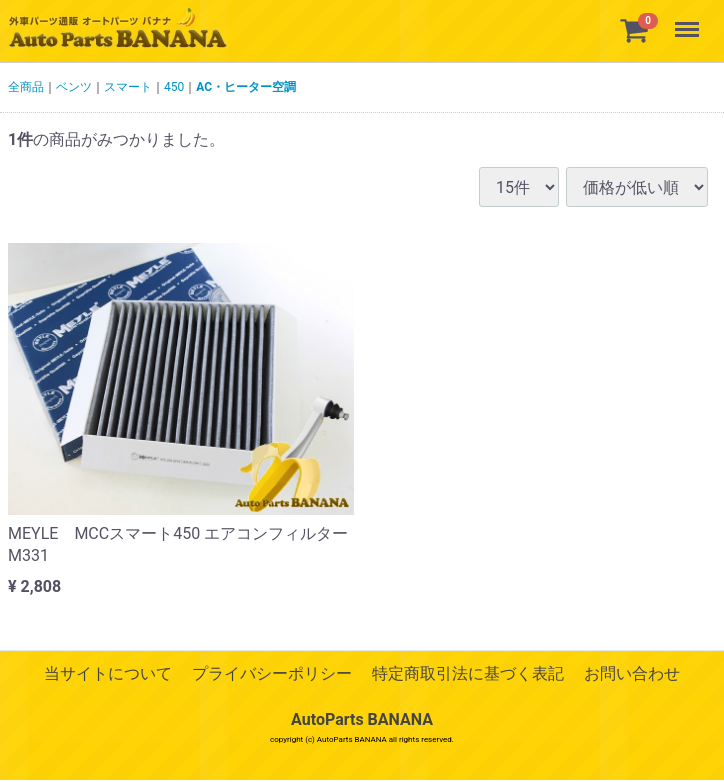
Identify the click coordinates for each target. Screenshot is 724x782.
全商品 (26, 87)
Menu (689, 20)
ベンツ (74, 87)
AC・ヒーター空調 (246, 87)
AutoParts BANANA (362, 720)
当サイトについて (108, 673)
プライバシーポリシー (272, 673)
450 (174, 87)
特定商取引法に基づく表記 (468, 673)
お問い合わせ (632, 673)
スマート (128, 87)
